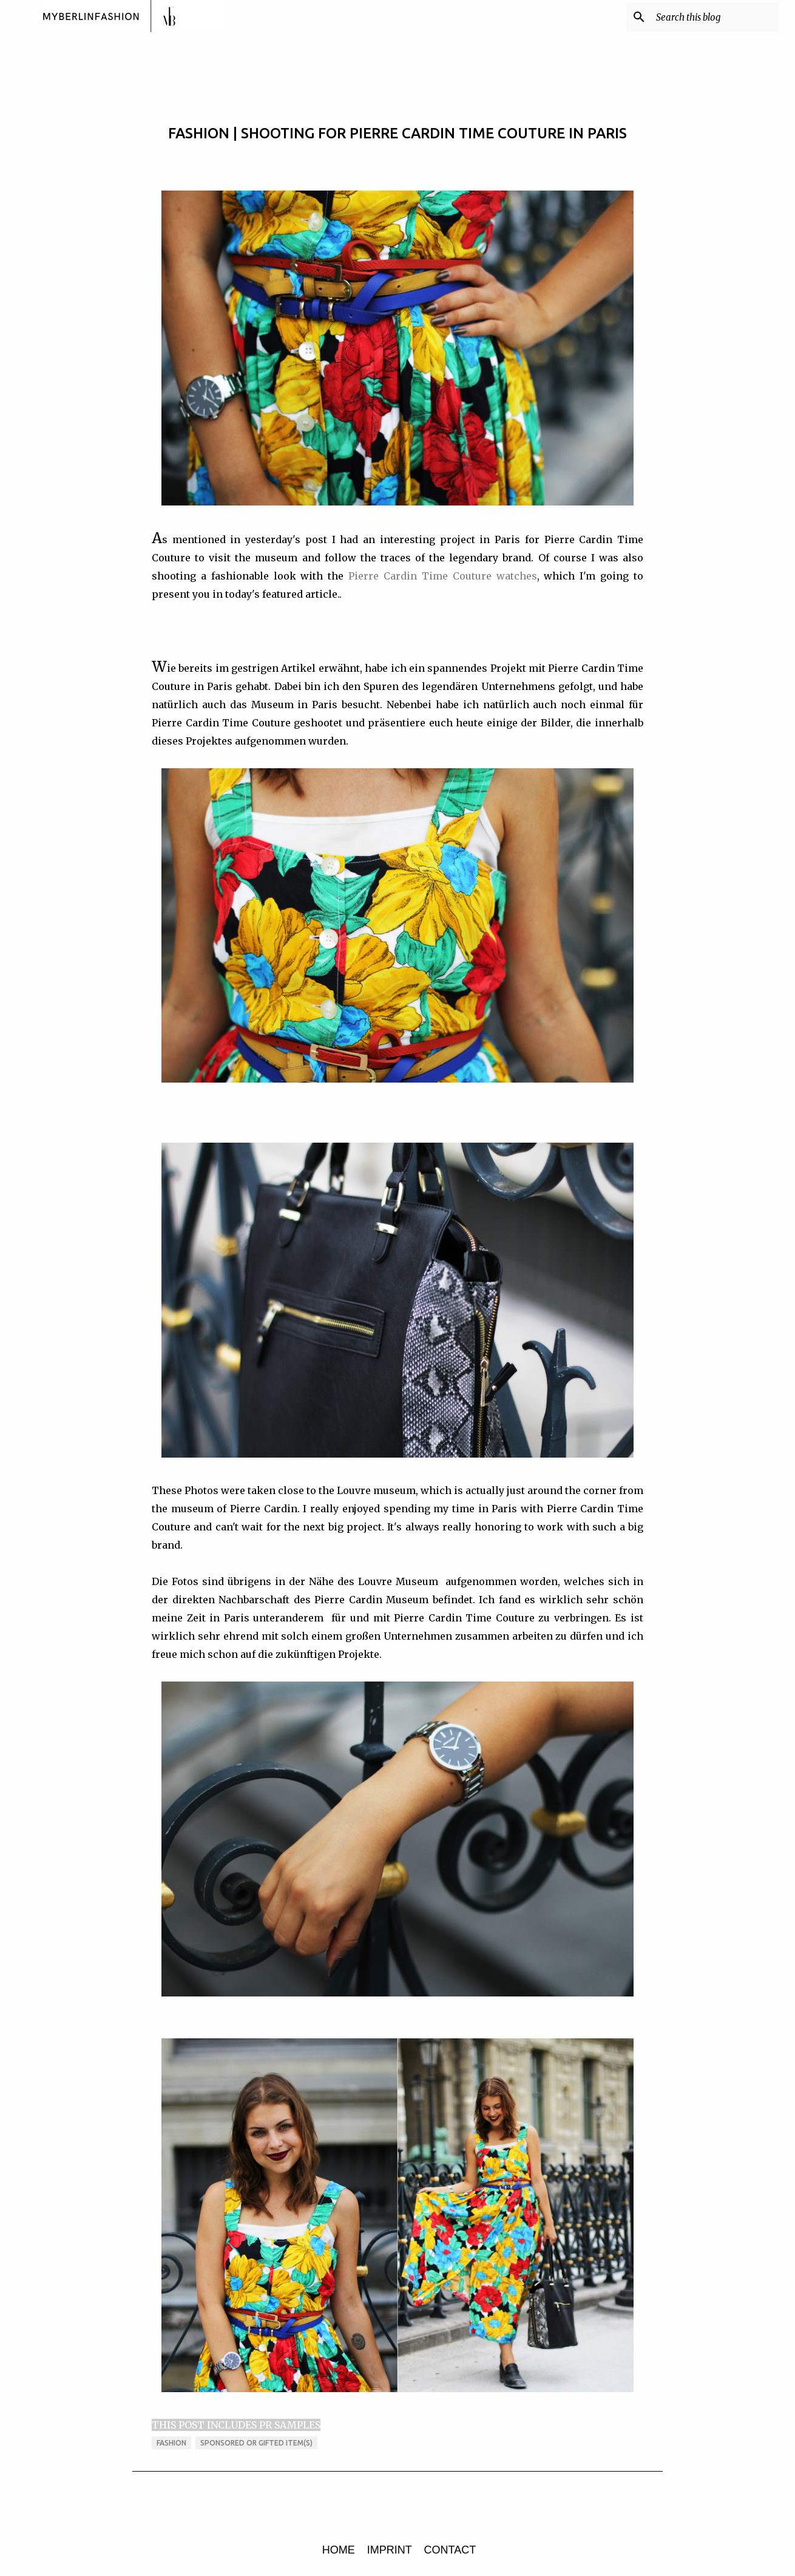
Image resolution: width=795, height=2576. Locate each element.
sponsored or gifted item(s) (256, 2443)
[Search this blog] (715, 17)
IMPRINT (389, 2550)
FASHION (171, 2443)
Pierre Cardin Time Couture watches (442, 576)
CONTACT (450, 2550)
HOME (338, 2550)
